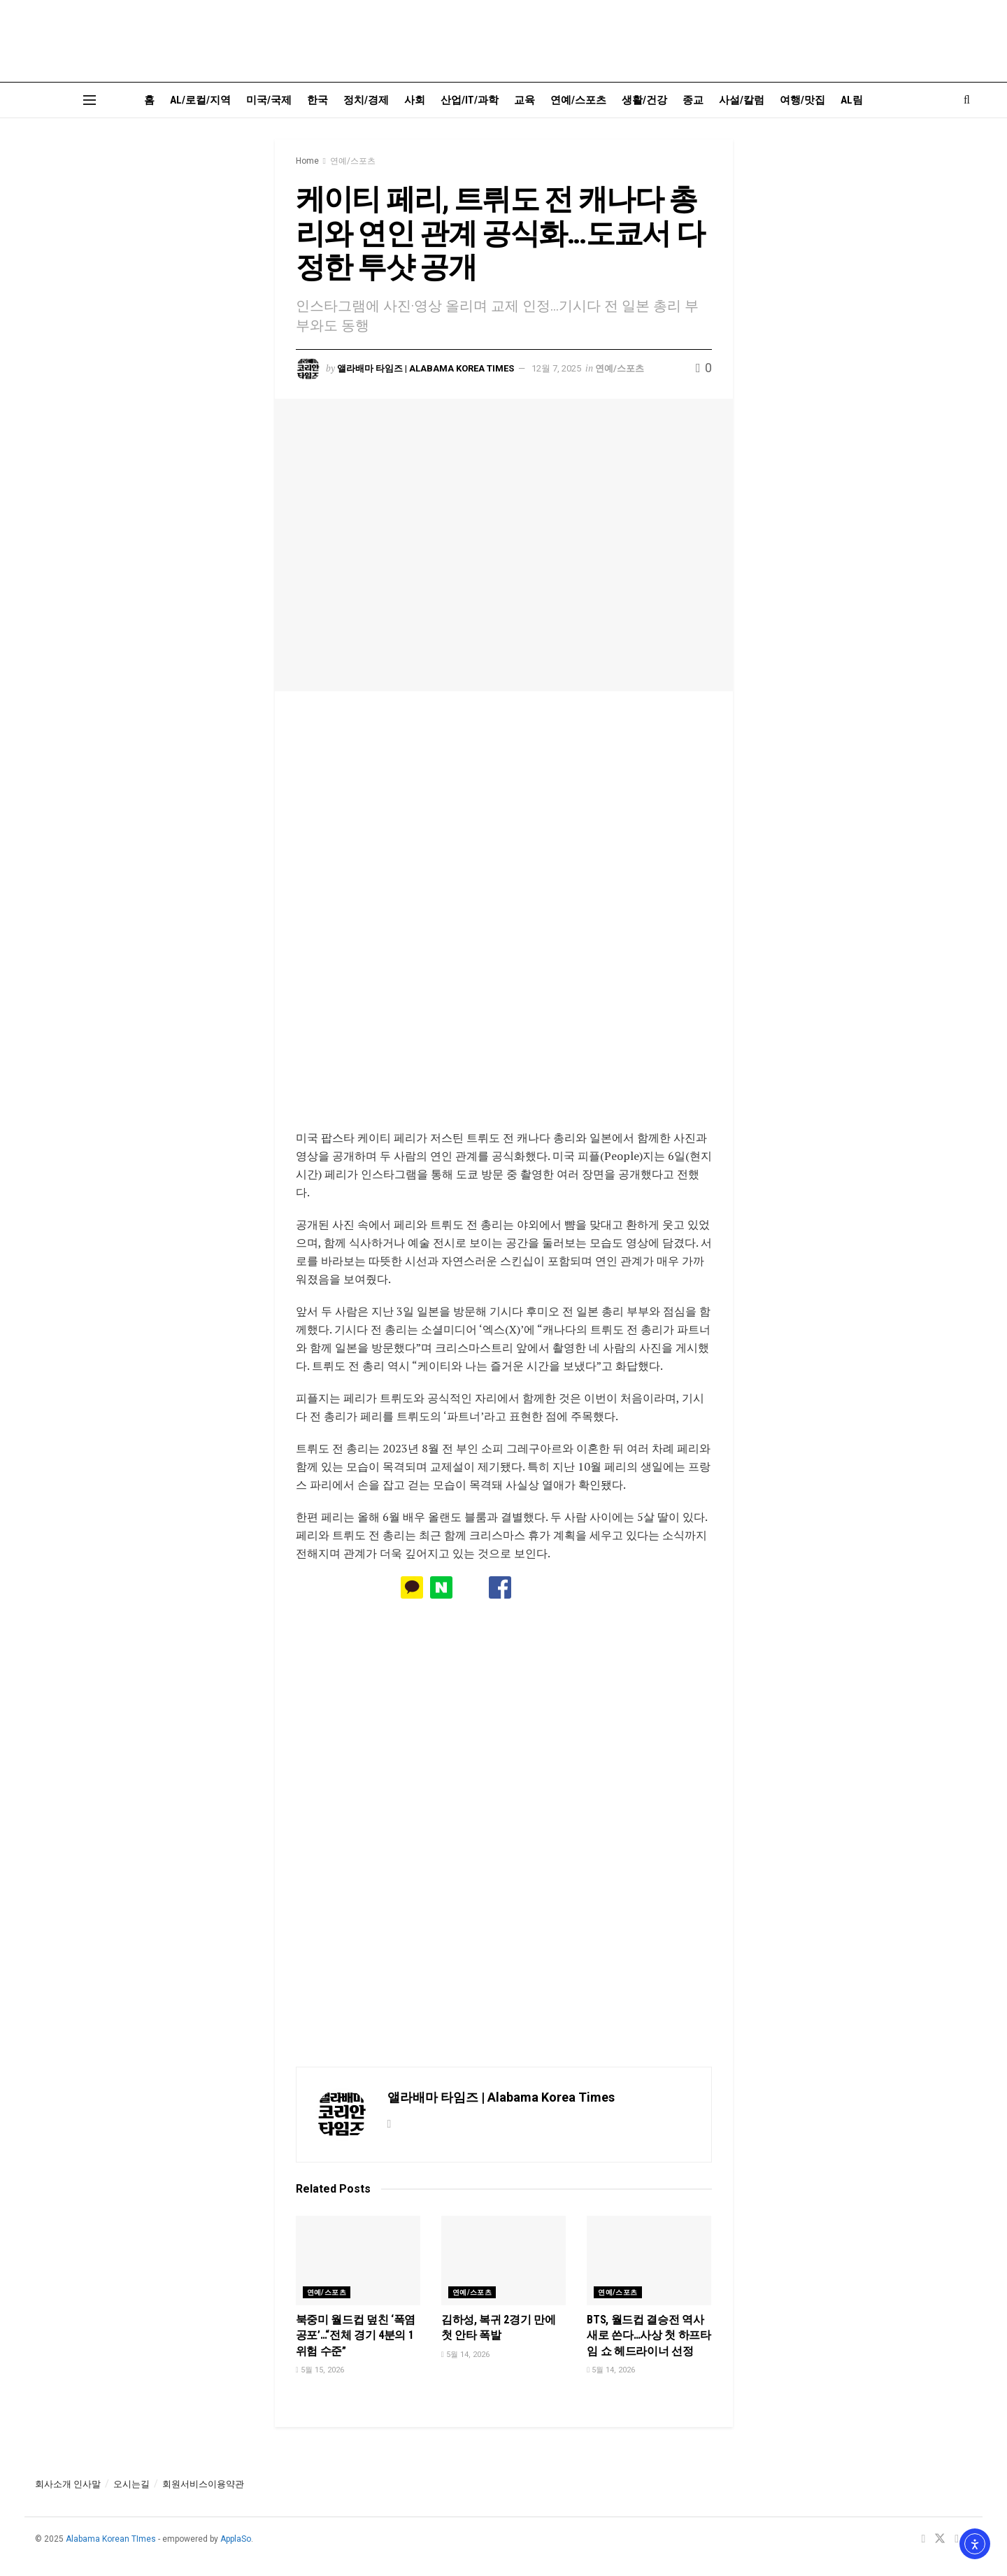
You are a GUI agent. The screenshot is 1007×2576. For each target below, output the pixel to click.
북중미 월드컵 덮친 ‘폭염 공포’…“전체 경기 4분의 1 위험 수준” (356, 2335)
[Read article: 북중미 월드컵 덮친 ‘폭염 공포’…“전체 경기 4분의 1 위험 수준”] (358, 2260)
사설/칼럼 (741, 100)
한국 (317, 100)
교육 (524, 100)
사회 (414, 100)
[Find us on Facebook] (923, 2539)
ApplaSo (235, 2539)
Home (307, 161)
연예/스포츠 (578, 100)
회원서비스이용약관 (203, 2484)
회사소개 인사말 (68, 2484)
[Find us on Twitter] (939, 2539)
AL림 (852, 100)
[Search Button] (967, 100)
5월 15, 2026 (320, 2370)
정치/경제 (366, 100)
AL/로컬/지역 (200, 100)
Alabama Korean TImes (111, 2539)
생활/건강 (644, 100)
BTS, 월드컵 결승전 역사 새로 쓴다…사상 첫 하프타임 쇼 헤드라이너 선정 (649, 2335)
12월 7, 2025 (556, 368)
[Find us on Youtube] (957, 2539)
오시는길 (131, 2484)
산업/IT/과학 (470, 100)
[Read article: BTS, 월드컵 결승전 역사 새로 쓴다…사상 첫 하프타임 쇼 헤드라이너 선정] (649, 2260)
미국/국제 (269, 100)
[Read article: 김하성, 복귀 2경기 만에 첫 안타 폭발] (503, 2260)
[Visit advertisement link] (504, 920)
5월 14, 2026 (465, 2354)
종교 (693, 100)
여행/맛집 (802, 100)
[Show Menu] (89, 100)
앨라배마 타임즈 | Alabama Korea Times (425, 368)
